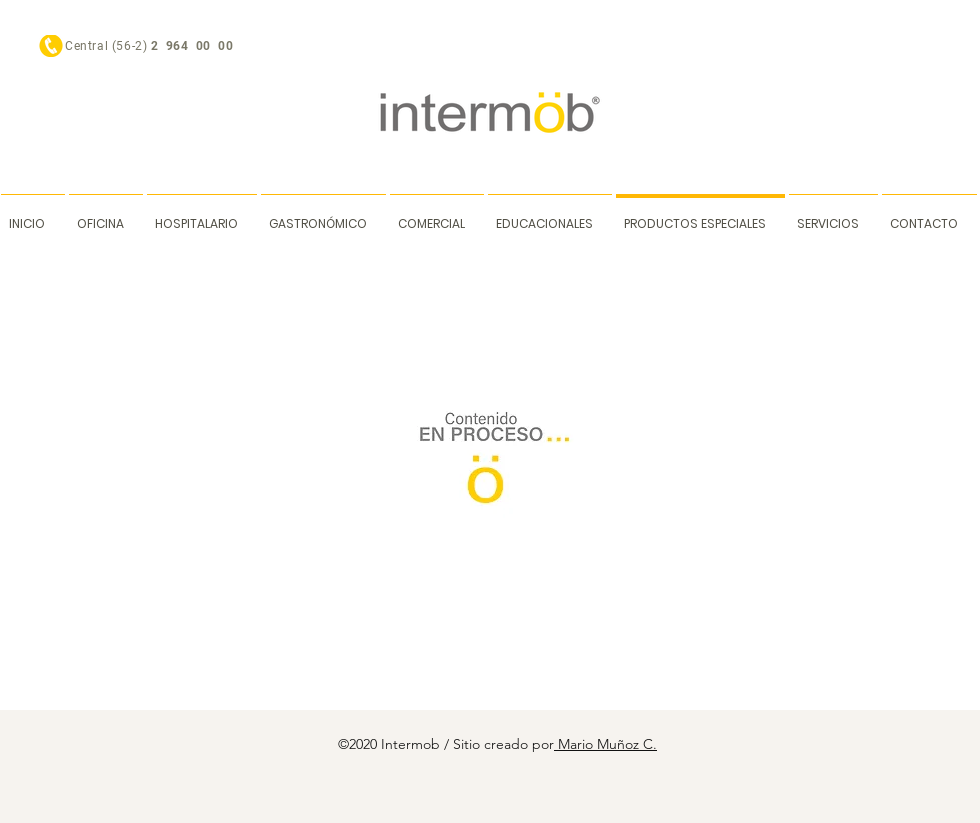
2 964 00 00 (194, 46)
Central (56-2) (108, 46)
